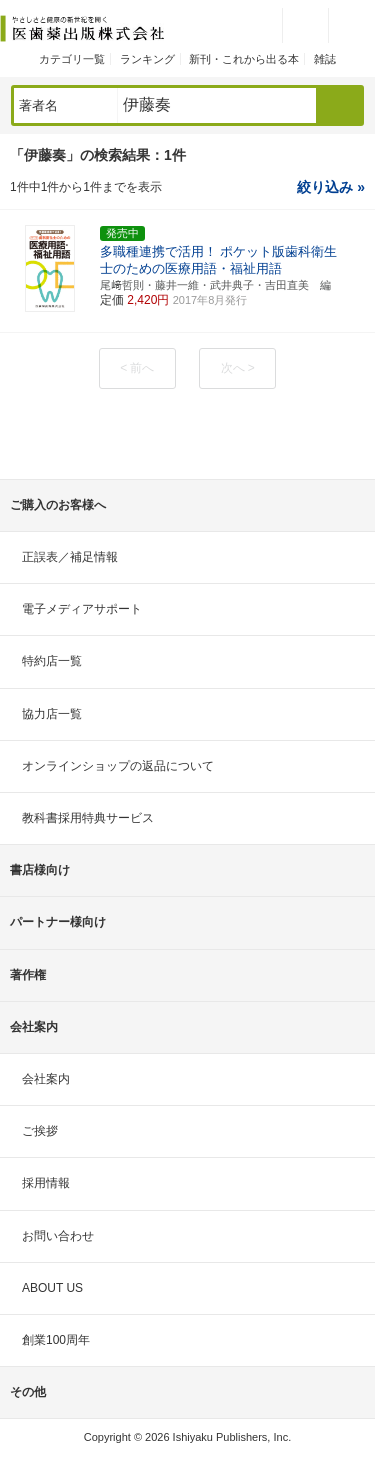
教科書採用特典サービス (88, 818)
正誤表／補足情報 (70, 557)
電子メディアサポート (82, 609)
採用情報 (46, 1183)
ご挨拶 (40, 1131)
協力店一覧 (52, 714)
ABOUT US (52, 1288)
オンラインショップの (118, 766)
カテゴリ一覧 (72, 59)
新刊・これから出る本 (244, 59)
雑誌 (325, 59)
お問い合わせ (58, 1236)
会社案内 (46, 1079)
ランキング (147, 59)
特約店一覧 (52, 661)
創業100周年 (56, 1340)
